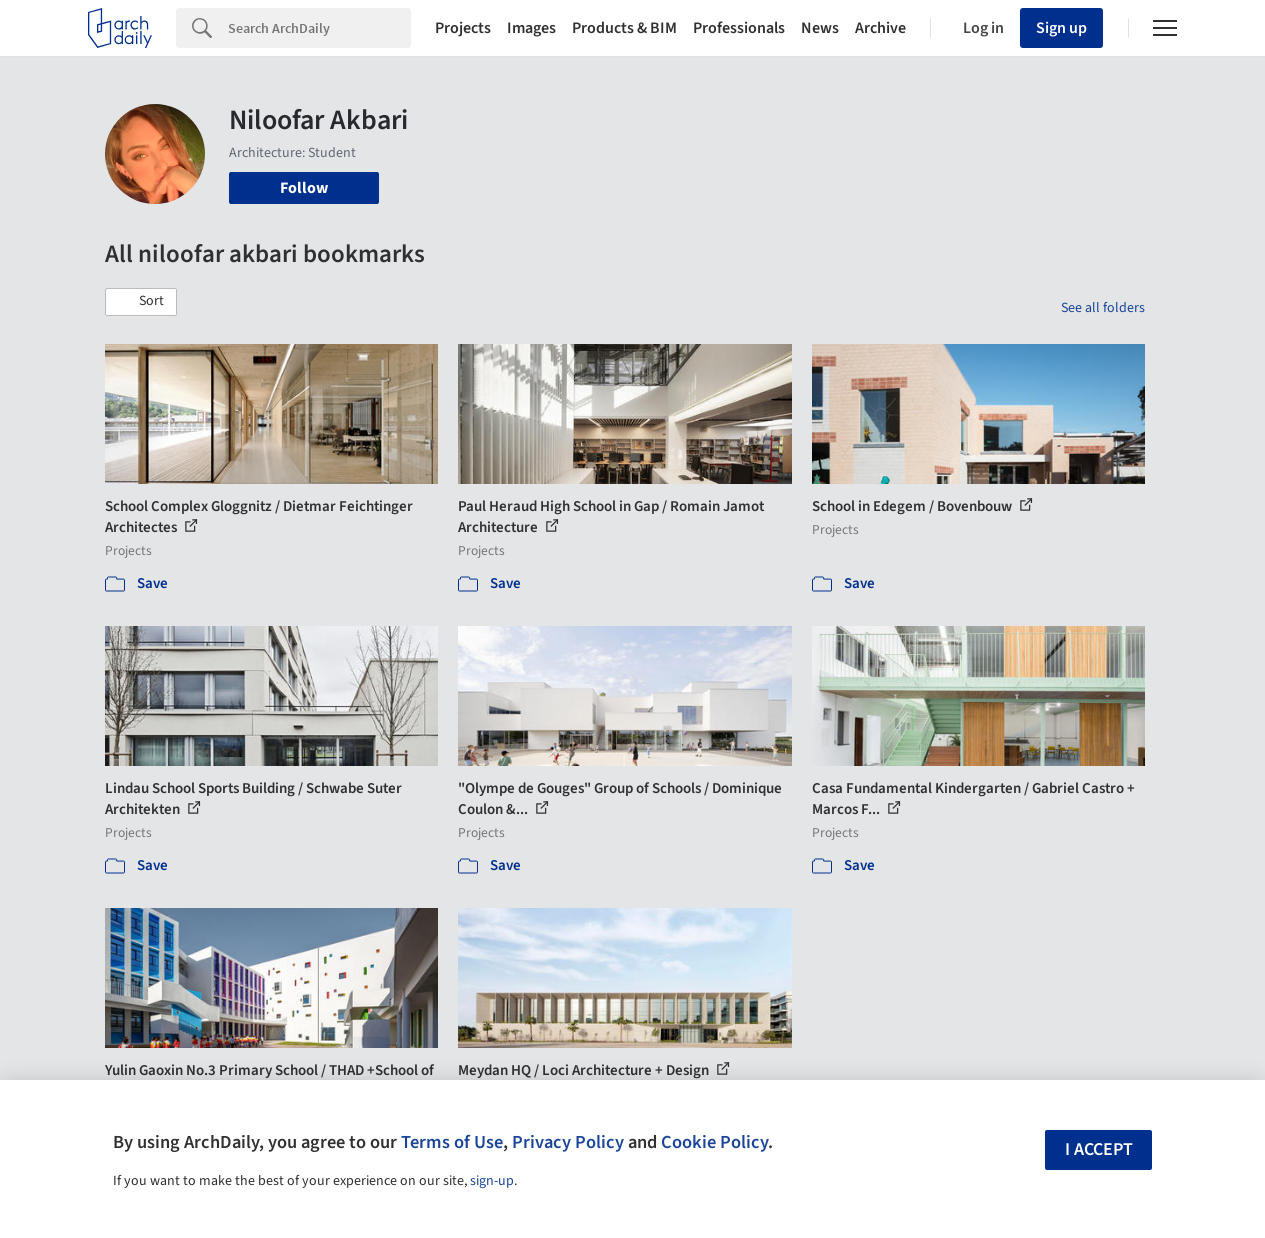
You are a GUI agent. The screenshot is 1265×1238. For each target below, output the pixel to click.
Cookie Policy (714, 1142)
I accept (1099, 1149)
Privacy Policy (568, 1142)
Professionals (739, 28)
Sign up (1061, 28)
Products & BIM (624, 28)
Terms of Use (452, 1142)
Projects (463, 28)
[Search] (319, 28)
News (820, 28)
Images (531, 28)
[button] (141, 302)
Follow (304, 188)
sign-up (492, 1181)
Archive (880, 28)
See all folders (1103, 308)
